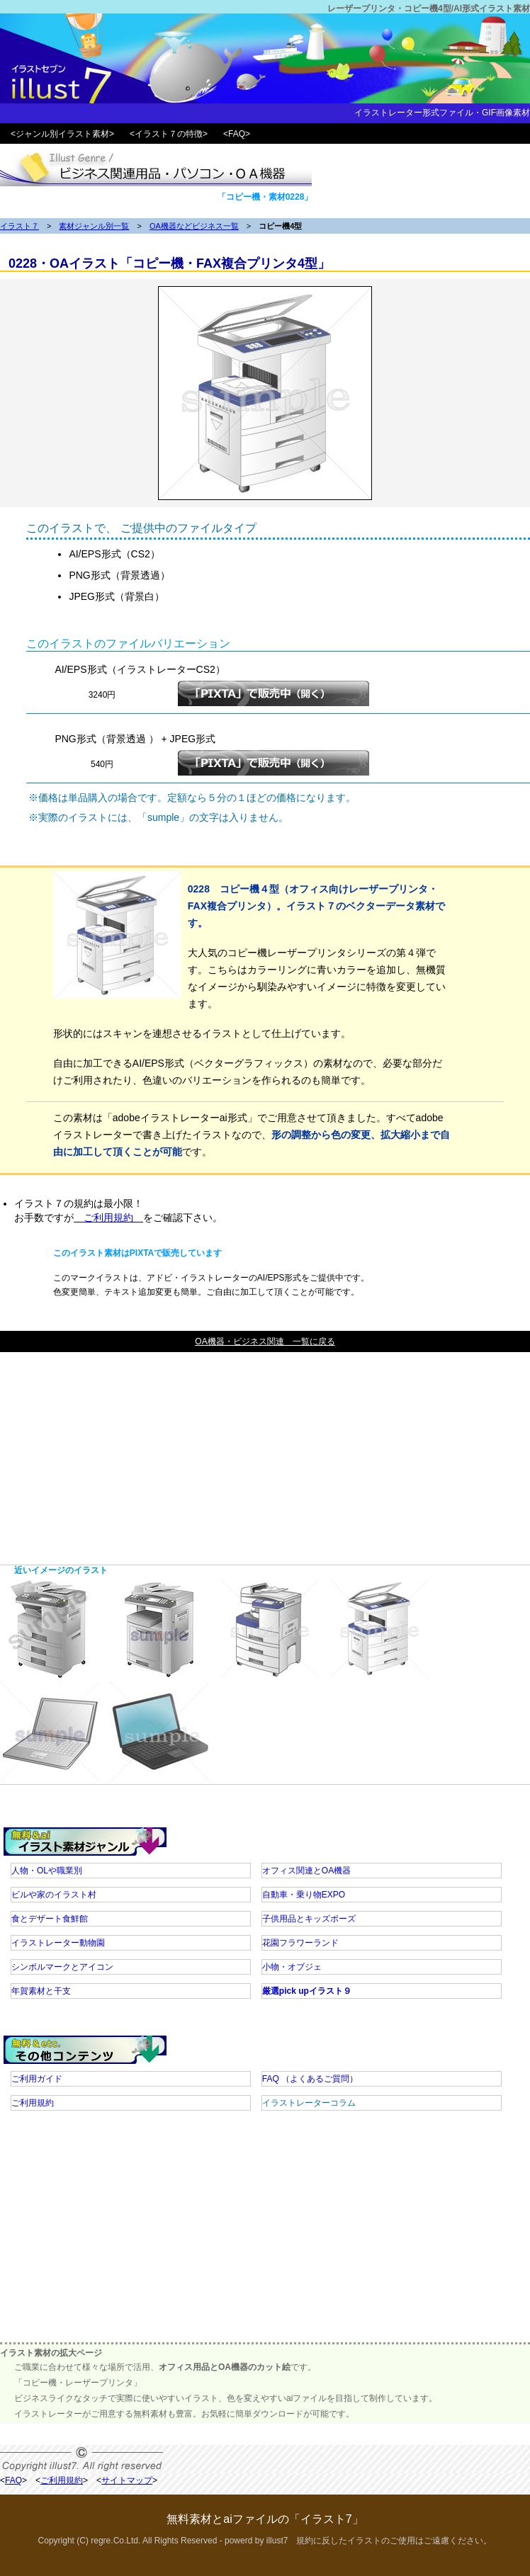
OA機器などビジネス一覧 (194, 226)
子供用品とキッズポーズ (309, 1919)
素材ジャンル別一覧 (94, 226)
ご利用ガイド (36, 2079)
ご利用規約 (108, 1217)
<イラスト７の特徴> (169, 134)
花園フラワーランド (300, 1943)
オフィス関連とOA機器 (306, 1871)
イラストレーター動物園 (58, 1943)
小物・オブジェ (292, 1967)
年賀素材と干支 (41, 1991)
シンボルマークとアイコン (62, 1967)
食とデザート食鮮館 (49, 1919)
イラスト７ (19, 226)
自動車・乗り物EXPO (303, 1895)
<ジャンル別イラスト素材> (62, 134)
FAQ (310, 2079)
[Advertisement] (265, 1451)
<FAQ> (236, 134)
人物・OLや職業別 (46, 1871)
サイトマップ (126, 2480)
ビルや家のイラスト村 (53, 1895)
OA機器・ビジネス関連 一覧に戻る (264, 1341)
